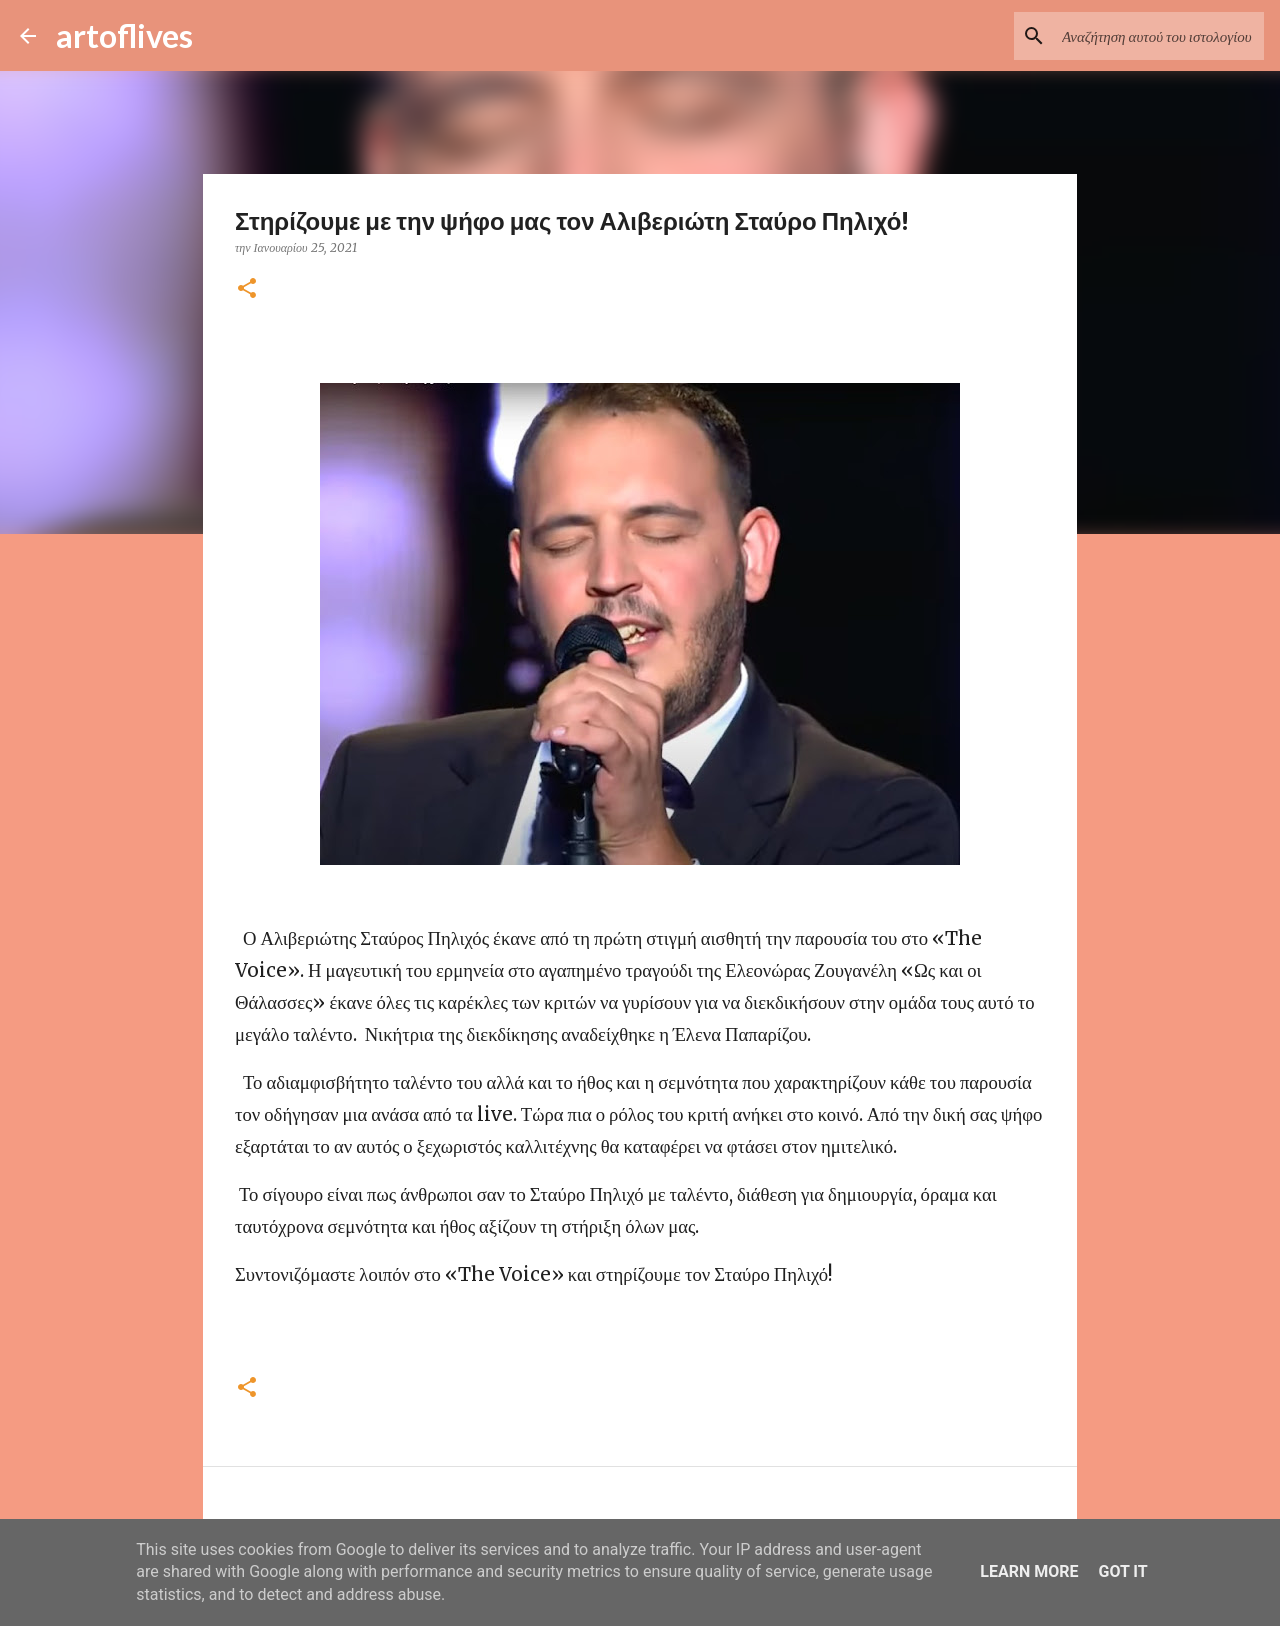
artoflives (124, 35)
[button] (247, 289)
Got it (1122, 1571)
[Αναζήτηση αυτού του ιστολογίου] (1159, 36)
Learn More (1029, 1571)
